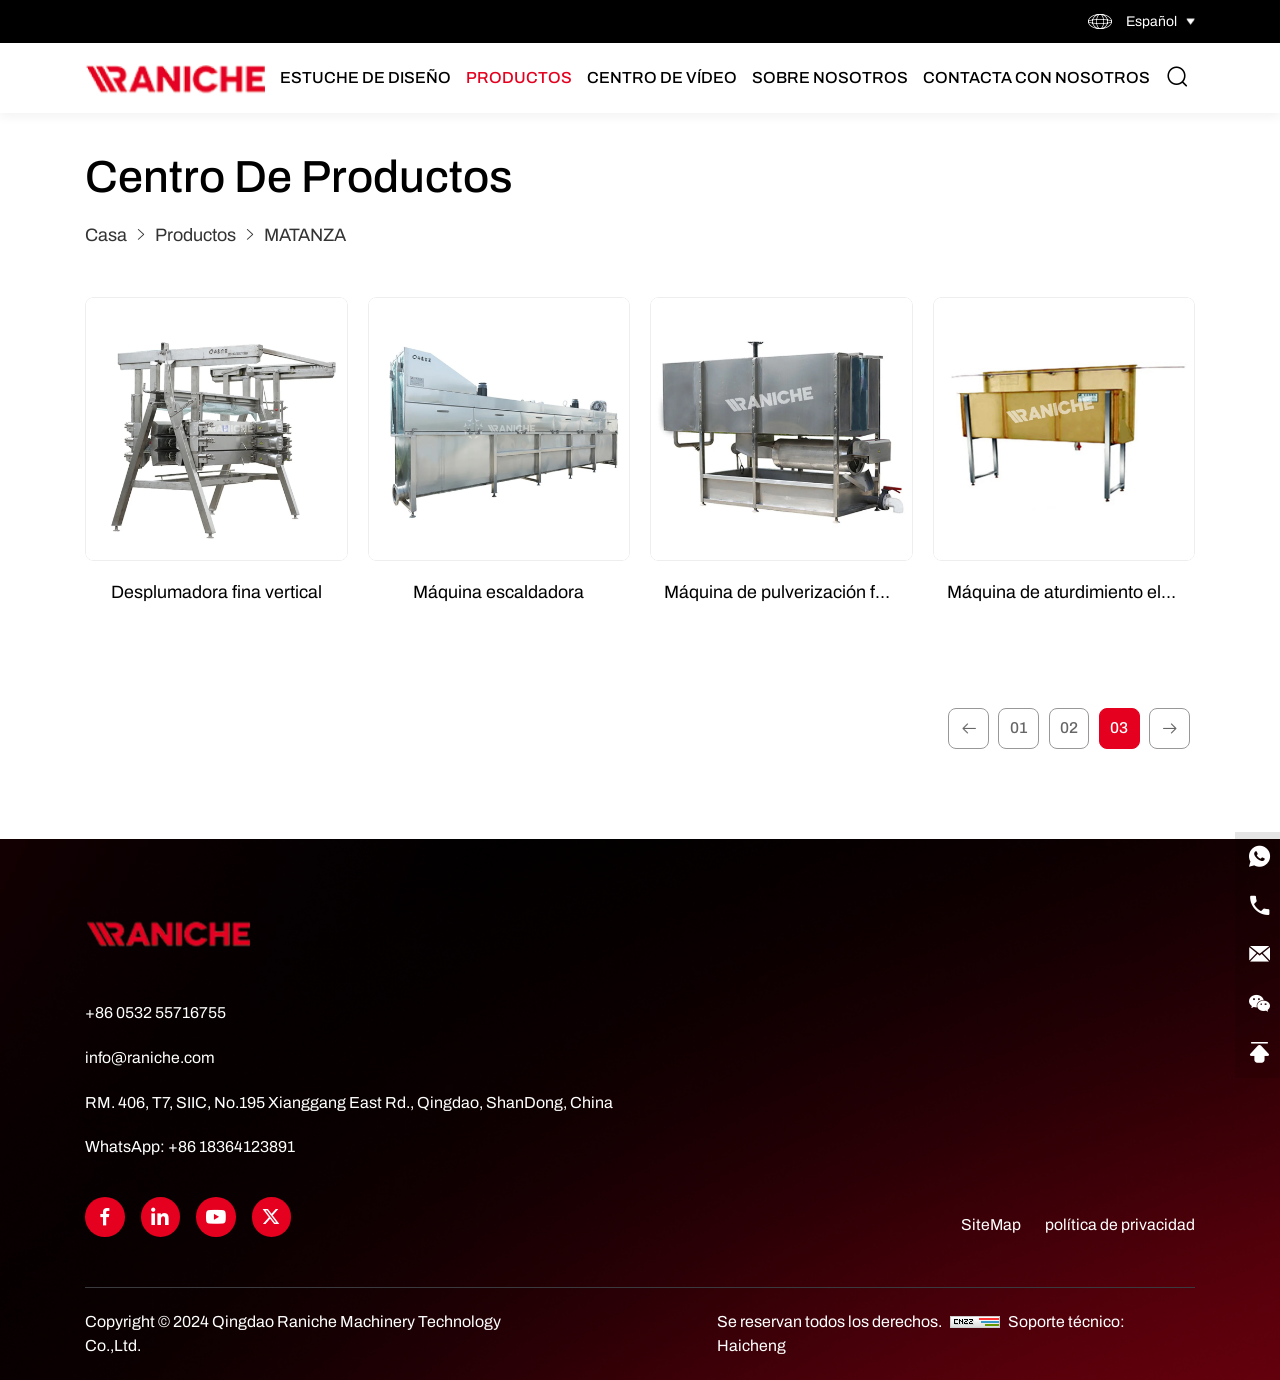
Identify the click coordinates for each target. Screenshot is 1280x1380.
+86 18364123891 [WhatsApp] (231, 1147)
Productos (523, 78)
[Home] (176, 79)
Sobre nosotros (834, 78)
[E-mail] (1255, 938)
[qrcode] (1255, 988)
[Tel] (1255, 888)
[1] (961, 730)
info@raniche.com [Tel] (150, 1059)
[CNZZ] (976, 1321)
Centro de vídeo (666, 78)
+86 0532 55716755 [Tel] (155, 1014)
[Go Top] (1255, 1038)
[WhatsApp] (1255, 838)
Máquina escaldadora (498, 592)
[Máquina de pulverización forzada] (781, 429)
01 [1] (1013, 729)
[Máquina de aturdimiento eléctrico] (1064, 429)
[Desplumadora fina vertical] (216, 429)
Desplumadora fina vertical (216, 592)
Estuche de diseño (369, 78)
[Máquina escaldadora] (499, 429)
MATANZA (305, 235)
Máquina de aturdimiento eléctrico (1071, 592)
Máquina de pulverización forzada (788, 592)
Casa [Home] (106, 235)
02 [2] (1065, 729)
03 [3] (1117, 729)
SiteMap (990, 1224)
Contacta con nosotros (1040, 78)
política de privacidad (1120, 1224)
